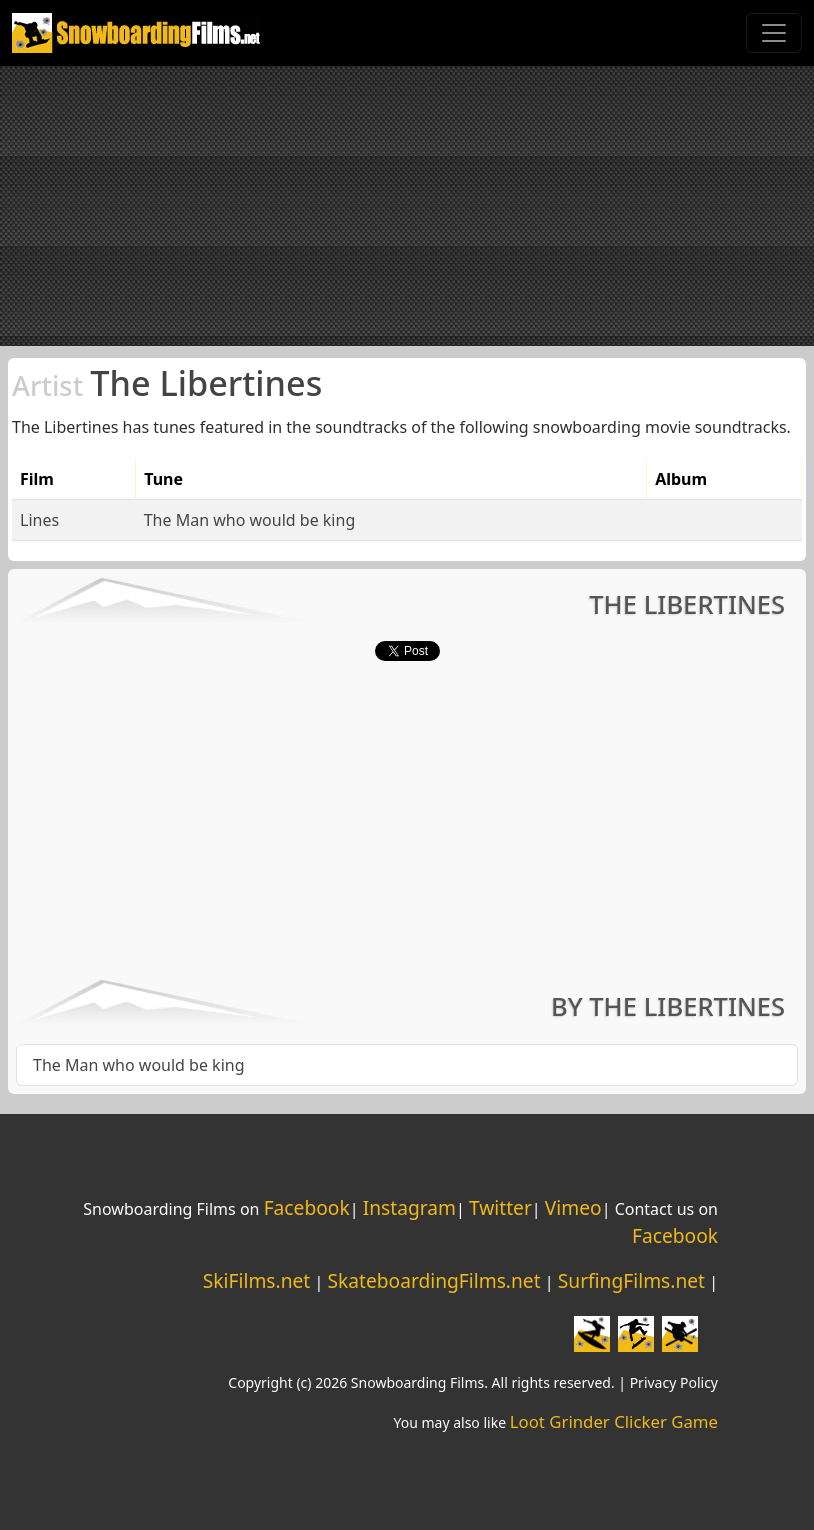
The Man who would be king (250, 520)
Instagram (409, 1207)
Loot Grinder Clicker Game (614, 1421)
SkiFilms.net (256, 1280)
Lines (39, 520)
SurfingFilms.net (631, 1280)
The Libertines (167, 382)
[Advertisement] (407, 206)
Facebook (307, 1207)
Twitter (500, 1207)
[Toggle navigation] (774, 33)
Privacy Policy (674, 1382)
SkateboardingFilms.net (433, 1280)
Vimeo (573, 1207)
